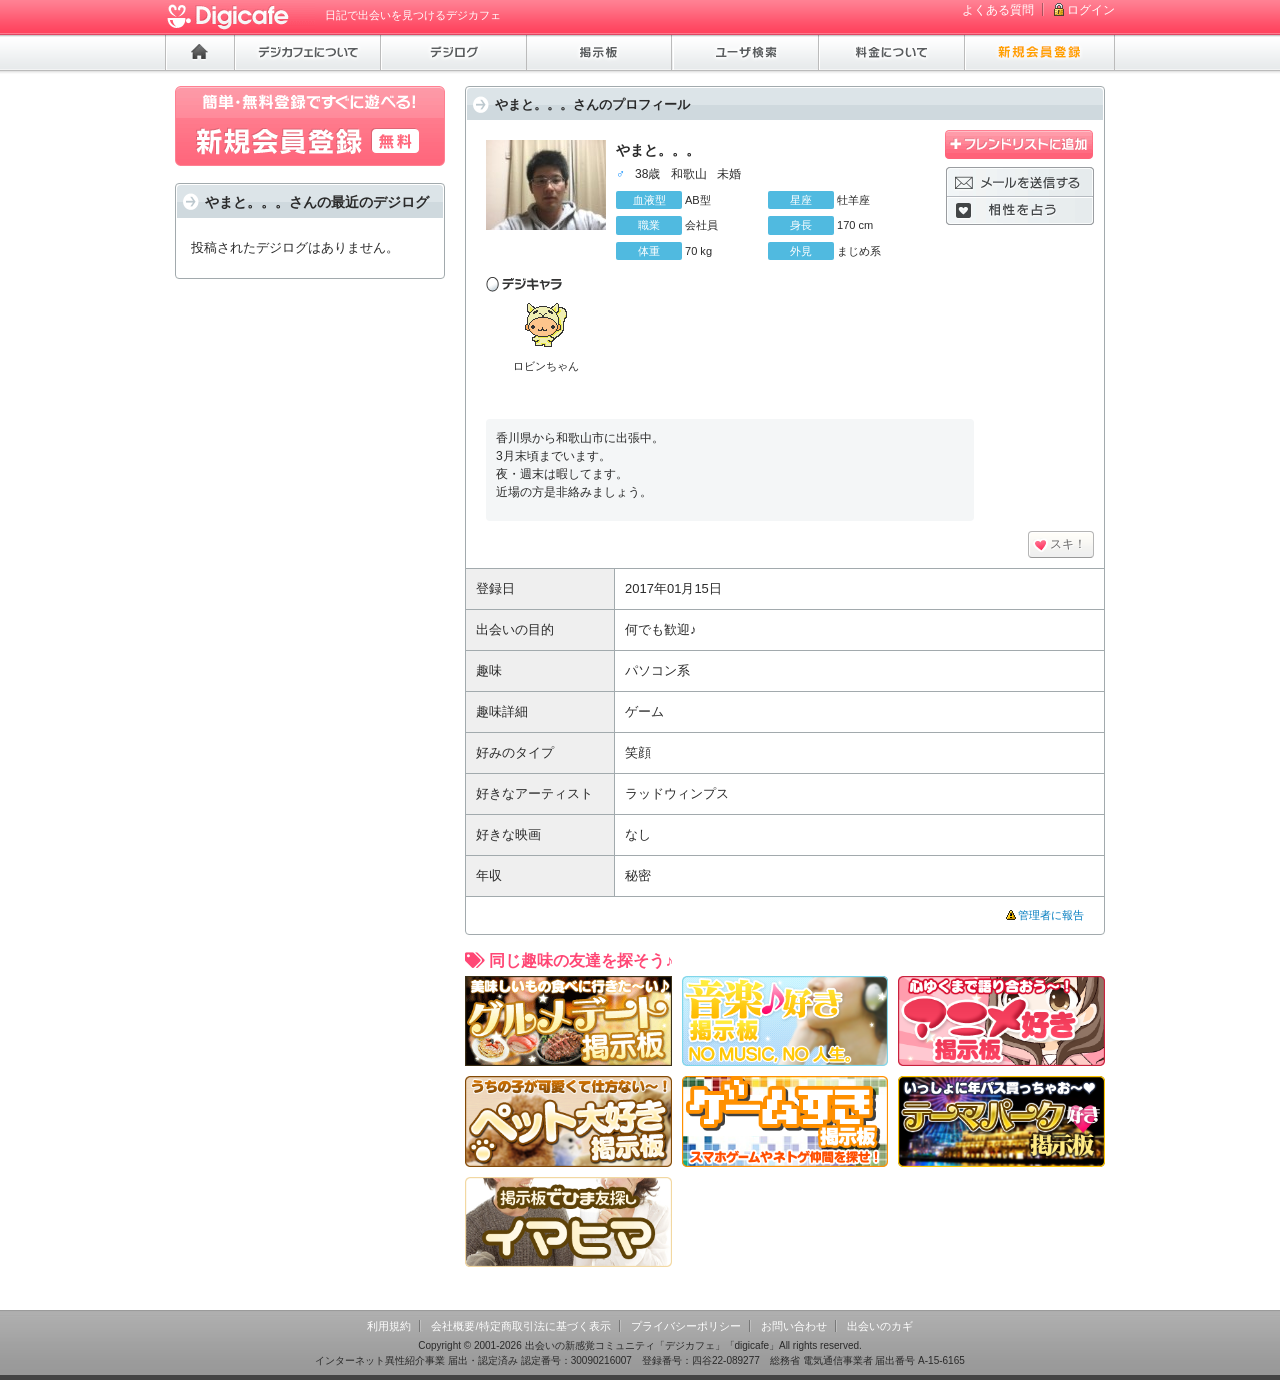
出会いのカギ (880, 1326)
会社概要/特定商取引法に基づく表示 (520, 1326)
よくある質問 (998, 10)
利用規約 (389, 1326)
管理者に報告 (1051, 915)
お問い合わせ (794, 1326)
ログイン (1091, 10)
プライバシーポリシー (686, 1326)
